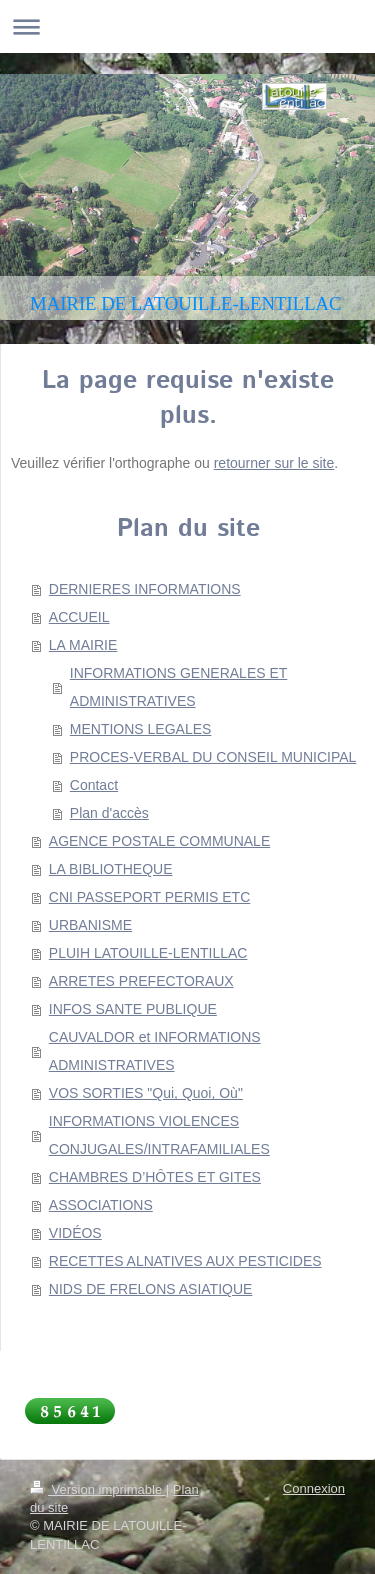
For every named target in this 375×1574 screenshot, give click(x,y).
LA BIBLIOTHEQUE (111, 869)
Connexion (314, 1488)
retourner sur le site (274, 463)
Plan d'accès (109, 813)
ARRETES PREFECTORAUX (141, 981)
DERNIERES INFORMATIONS (145, 589)
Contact (94, 785)
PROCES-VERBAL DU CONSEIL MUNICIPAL (213, 757)
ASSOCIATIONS (101, 1205)
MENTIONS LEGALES (141, 729)
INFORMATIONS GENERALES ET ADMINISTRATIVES (179, 687)
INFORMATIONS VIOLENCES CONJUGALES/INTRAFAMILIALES (159, 1135)
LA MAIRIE (83, 645)
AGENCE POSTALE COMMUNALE (159, 841)
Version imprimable (98, 1489)
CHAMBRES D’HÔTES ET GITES (155, 1177)
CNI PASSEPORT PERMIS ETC (150, 897)
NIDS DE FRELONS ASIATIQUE (151, 1289)
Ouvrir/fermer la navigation (187, 26)
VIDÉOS (75, 1233)
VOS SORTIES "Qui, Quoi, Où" (146, 1093)
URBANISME (90, 925)
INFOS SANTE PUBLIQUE (133, 1009)
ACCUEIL (79, 617)
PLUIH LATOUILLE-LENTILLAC (148, 953)
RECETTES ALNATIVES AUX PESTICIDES (185, 1261)
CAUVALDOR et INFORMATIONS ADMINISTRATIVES (155, 1051)
